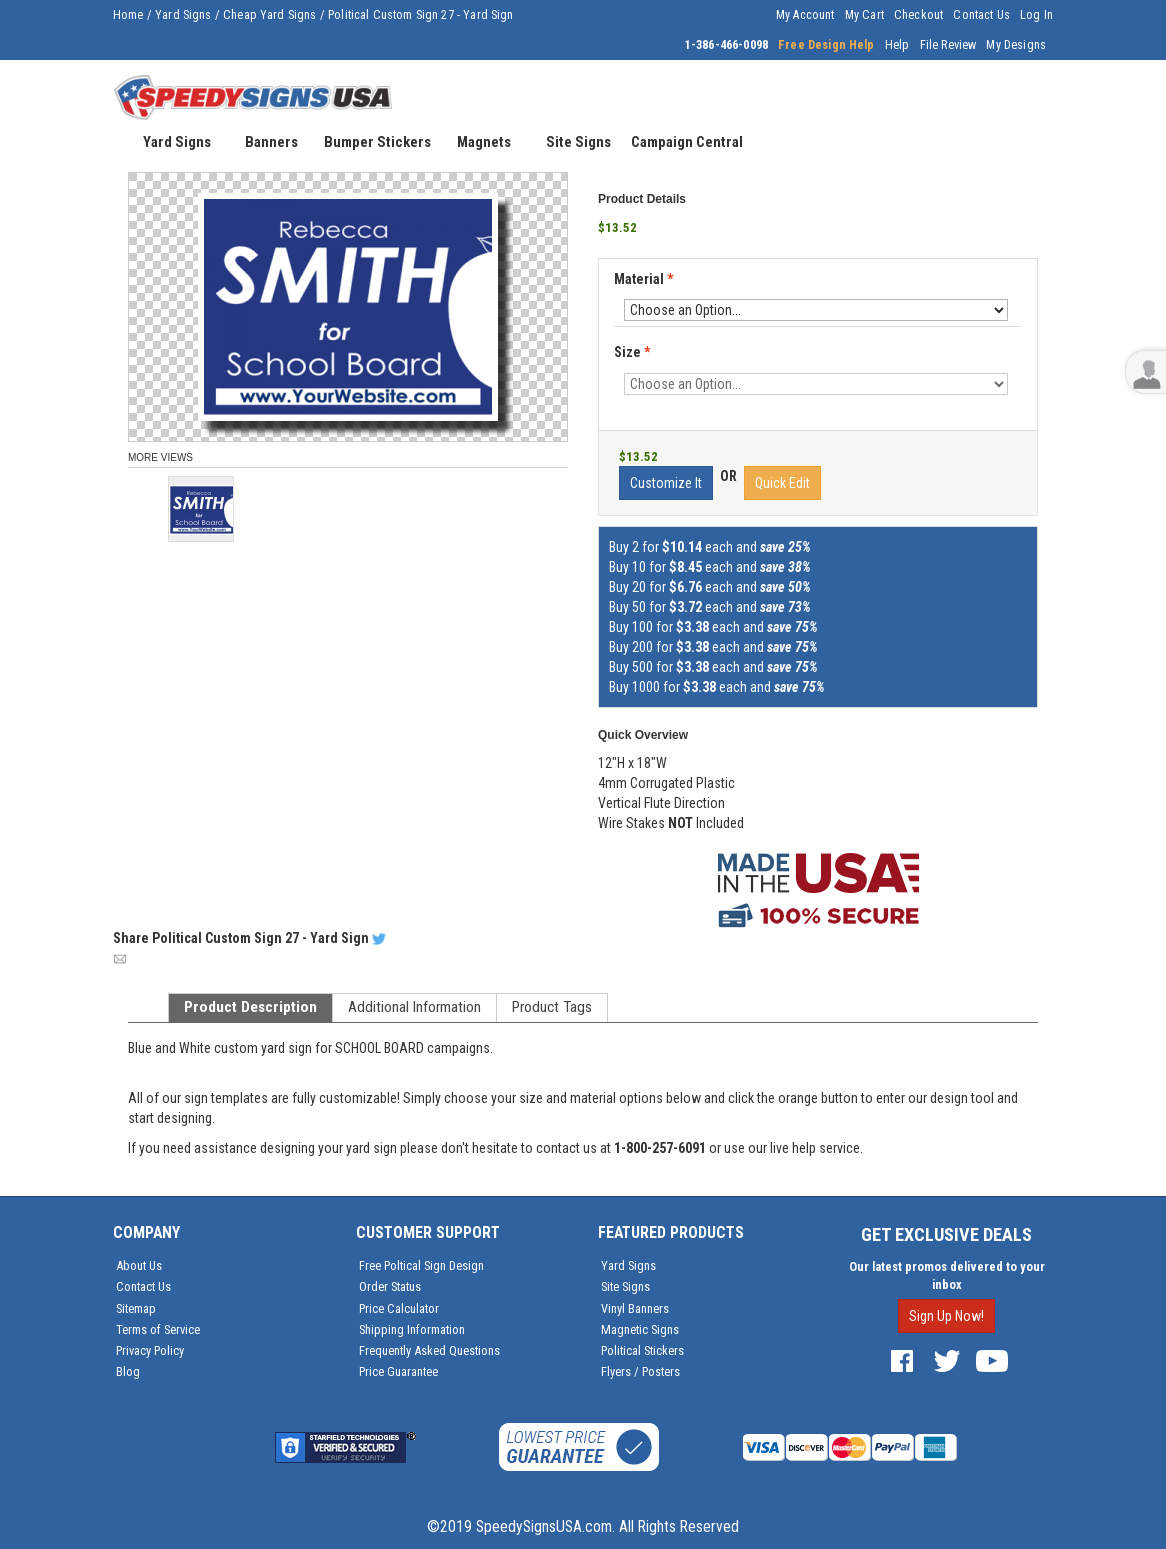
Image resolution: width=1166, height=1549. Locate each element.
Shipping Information (412, 1329)
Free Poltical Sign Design (421, 1265)
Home (128, 15)
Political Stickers (642, 1350)
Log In (1036, 15)
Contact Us (981, 15)
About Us (139, 1265)
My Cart (864, 15)
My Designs (1016, 45)
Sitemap (136, 1308)
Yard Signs (183, 15)
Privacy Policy (150, 1350)
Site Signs (625, 1286)
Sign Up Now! (946, 1316)
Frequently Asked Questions (429, 1350)
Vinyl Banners (635, 1308)
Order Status (390, 1286)
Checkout (918, 15)
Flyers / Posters (640, 1371)
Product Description (250, 1007)
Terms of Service (158, 1329)
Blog (128, 1371)
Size (632, 352)
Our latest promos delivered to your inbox (947, 1275)
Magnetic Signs (640, 1329)
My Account (805, 15)
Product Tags (552, 1007)
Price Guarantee (398, 1371)
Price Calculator (399, 1308)
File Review (948, 45)
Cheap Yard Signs (269, 15)
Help (897, 45)
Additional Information (414, 1007)
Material (645, 280)
